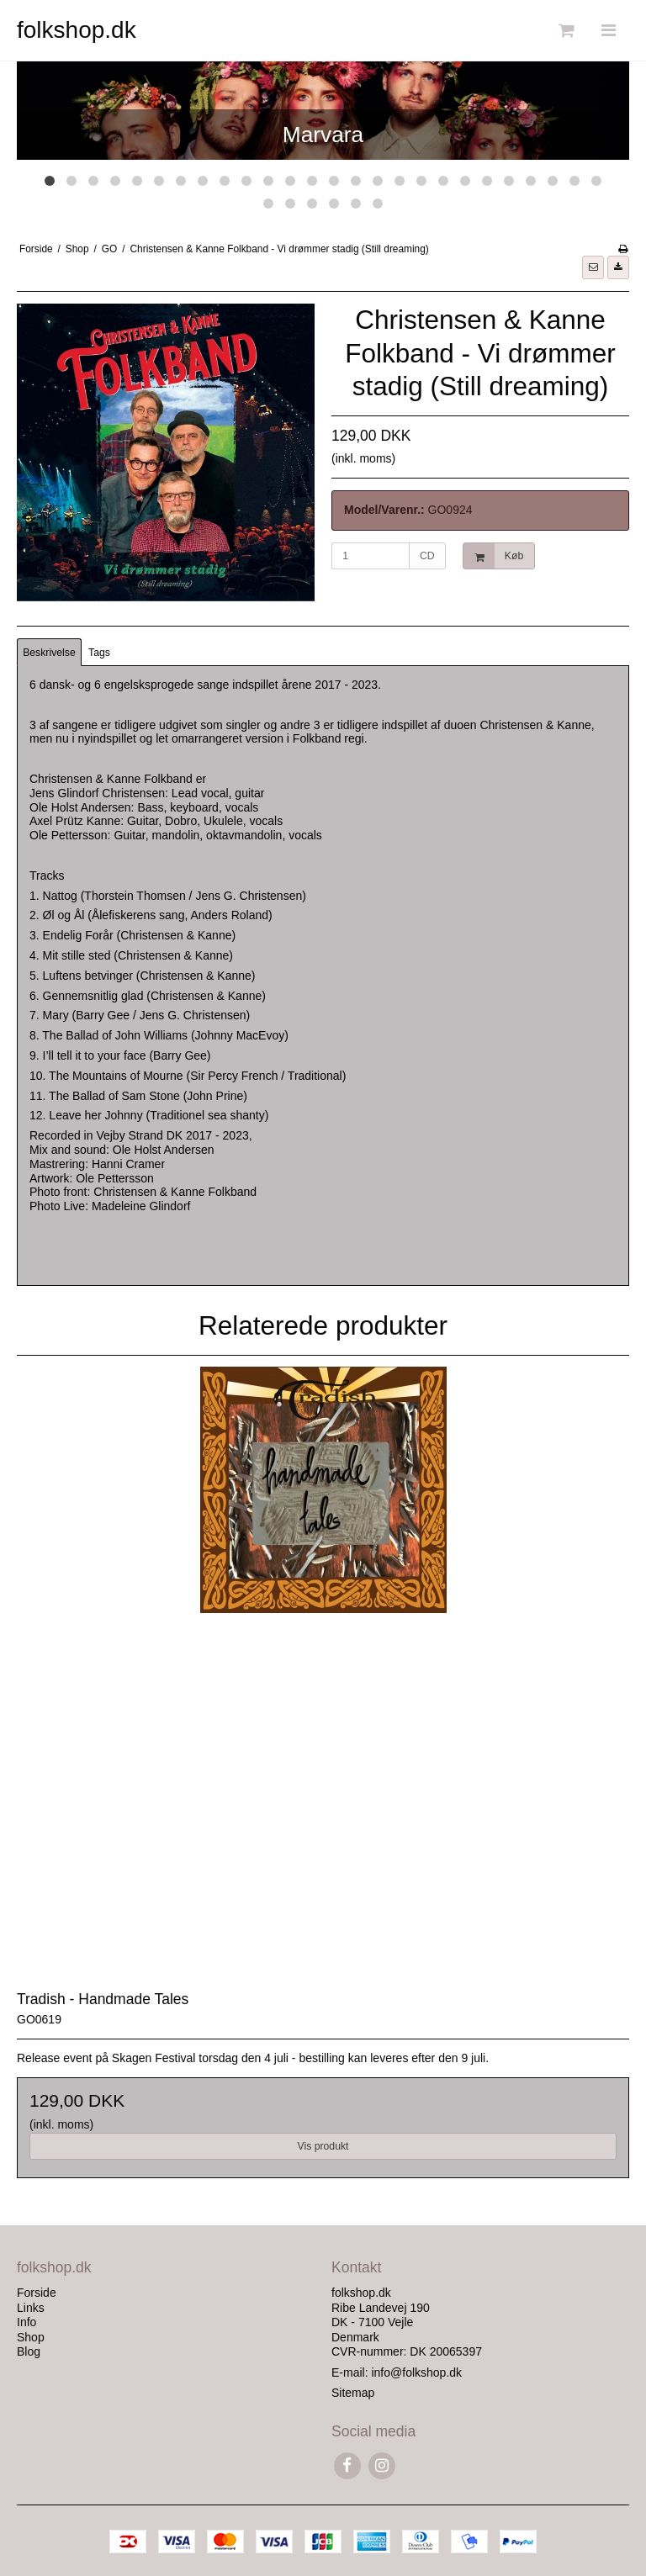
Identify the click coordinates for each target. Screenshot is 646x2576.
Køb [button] (493, 556)
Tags (99, 653)
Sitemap (352, 2392)
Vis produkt (322, 2146)
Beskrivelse (49, 653)
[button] (593, 267)
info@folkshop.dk (416, 2372)
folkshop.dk (76, 30)
